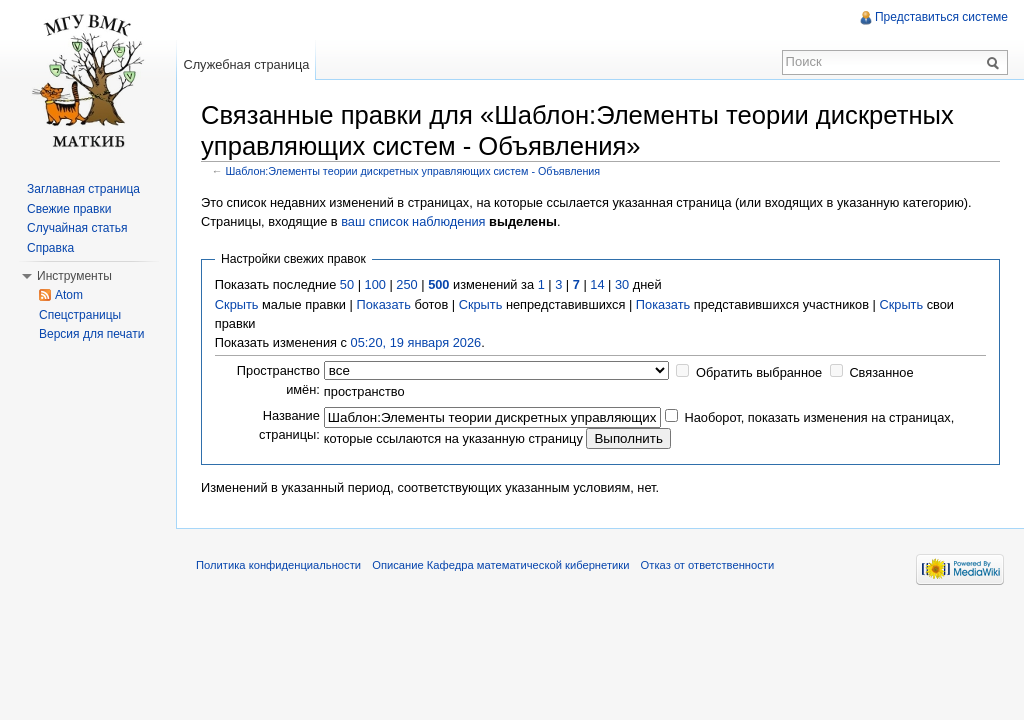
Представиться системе (941, 17)
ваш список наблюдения (413, 221)
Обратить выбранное (759, 372)
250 (406, 284)
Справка (50, 248)
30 (622, 284)
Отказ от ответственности (708, 565)
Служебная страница (246, 64)
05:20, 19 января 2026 (416, 342)
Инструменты (74, 276)
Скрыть (237, 304)
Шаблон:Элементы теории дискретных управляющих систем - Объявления (413, 171)
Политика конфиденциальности (278, 565)
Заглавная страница (83, 189)
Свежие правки (69, 209)
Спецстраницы (80, 315)
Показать (383, 304)
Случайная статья (77, 228)
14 (597, 284)
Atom (69, 295)
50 (347, 284)
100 (375, 284)
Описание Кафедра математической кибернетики (500, 565)
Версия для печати (91, 334)
